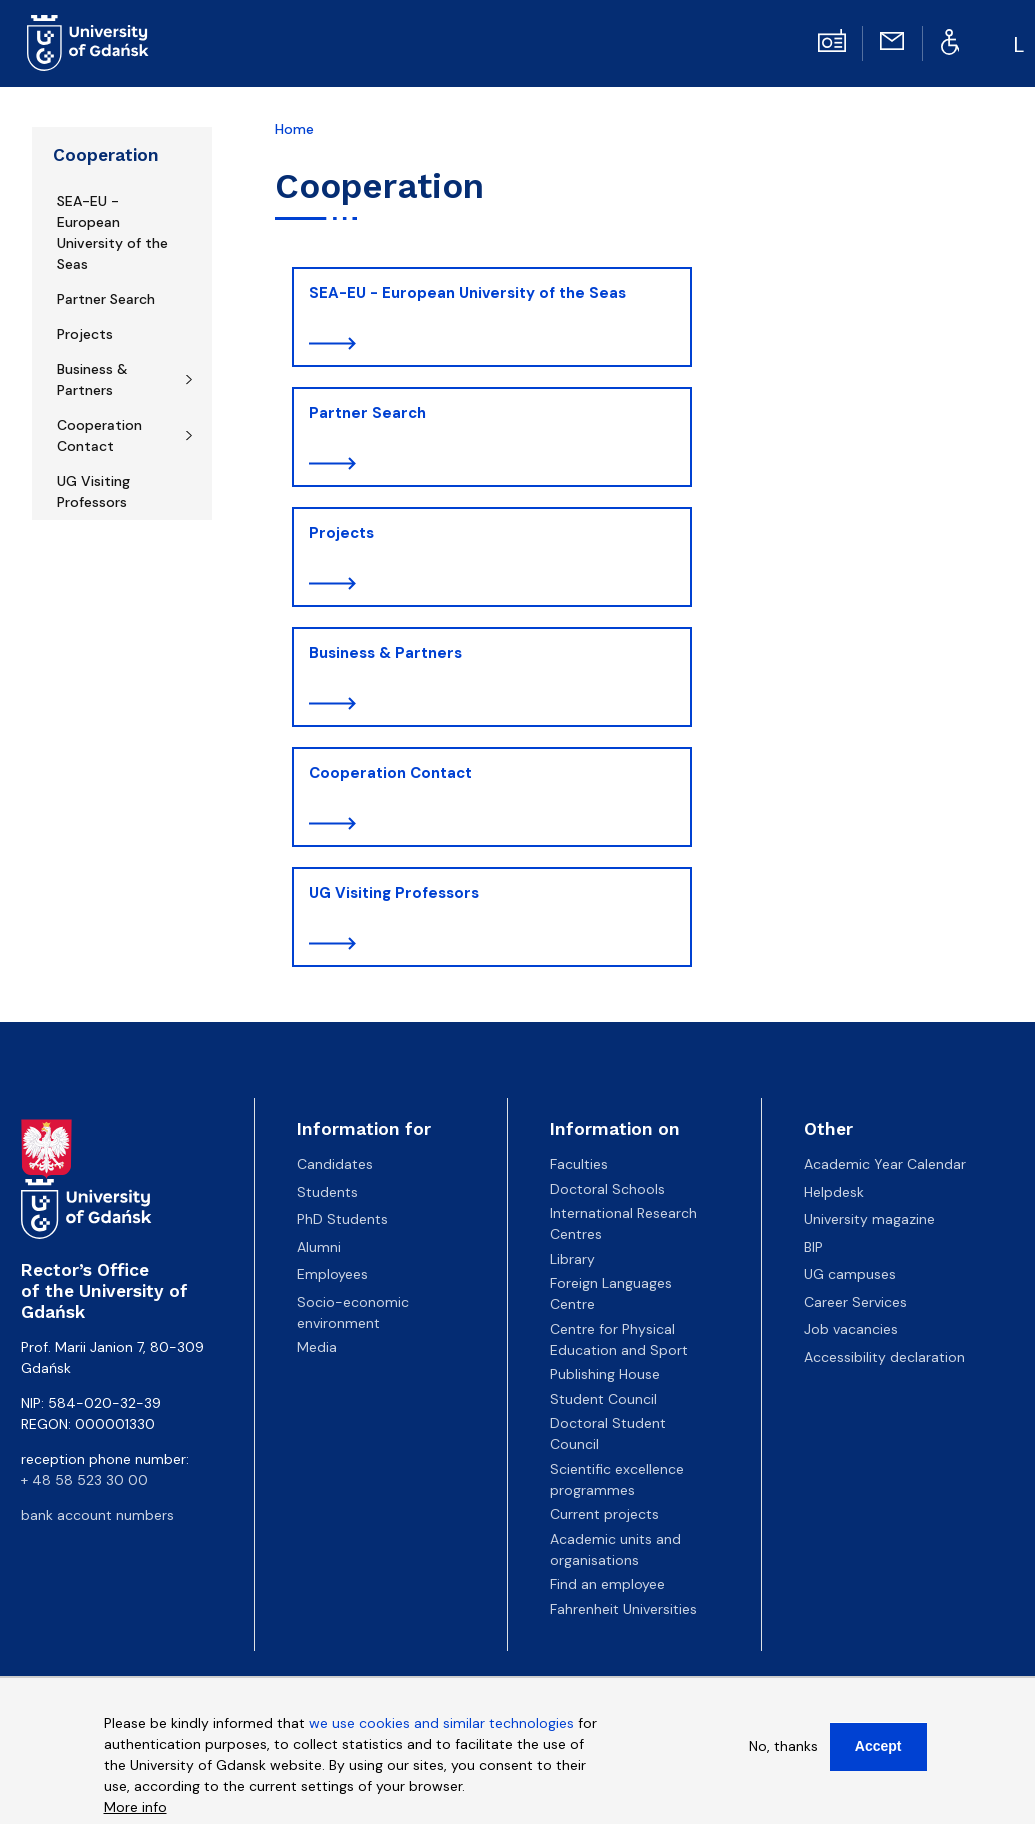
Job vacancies (851, 1329)
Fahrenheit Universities (623, 1609)
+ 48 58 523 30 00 (84, 1480)
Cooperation (106, 155)
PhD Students (342, 1219)
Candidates (335, 1164)
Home (294, 129)
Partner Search (106, 299)
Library (572, 1259)
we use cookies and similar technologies (441, 1728)
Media (317, 1347)
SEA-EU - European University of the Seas (112, 232)
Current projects (604, 1514)
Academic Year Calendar (885, 1164)
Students (327, 1192)
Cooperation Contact (99, 435)
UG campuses (850, 1274)
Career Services (855, 1302)
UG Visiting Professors (93, 491)
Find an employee (607, 1584)
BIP (813, 1247)
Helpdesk (834, 1192)
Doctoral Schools (607, 1189)
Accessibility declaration (884, 1357)
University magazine (869, 1219)
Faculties (579, 1164)
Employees (332, 1274)
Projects (85, 334)
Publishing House (605, 1374)
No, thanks (783, 1751)
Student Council (603, 1399)
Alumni (319, 1247)
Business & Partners (92, 379)
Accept (878, 1751)
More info (135, 1812)
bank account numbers (97, 1515)
